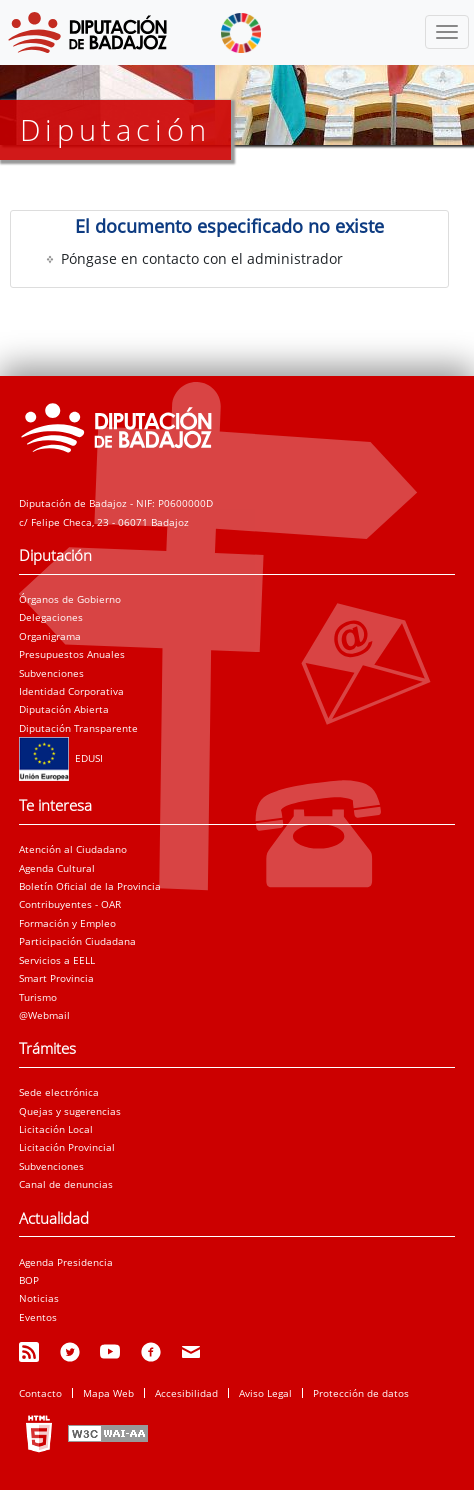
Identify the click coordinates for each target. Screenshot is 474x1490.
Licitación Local (56, 1129)
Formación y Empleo (67, 923)
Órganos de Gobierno (70, 599)
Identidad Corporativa (71, 691)
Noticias (39, 1298)
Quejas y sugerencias (70, 1111)
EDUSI (61, 758)
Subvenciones (51, 673)
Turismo (38, 997)
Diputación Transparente (78, 728)
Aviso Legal (265, 1393)
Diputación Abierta (64, 709)
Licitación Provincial (67, 1147)
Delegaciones (51, 617)
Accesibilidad (186, 1393)
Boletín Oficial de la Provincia (90, 886)
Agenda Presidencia (66, 1262)
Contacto (40, 1393)
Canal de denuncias (66, 1184)
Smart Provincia (56, 978)
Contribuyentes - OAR (70, 904)
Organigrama (50, 636)
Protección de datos (361, 1393)
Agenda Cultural (57, 868)
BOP (29, 1280)
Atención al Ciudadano (73, 849)
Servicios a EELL (57, 960)
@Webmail (44, 1015)
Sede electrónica (59, 1092)
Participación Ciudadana (77, 941)
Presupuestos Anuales (72, 654)
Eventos (38, 1317)
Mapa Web (108, 1393)
